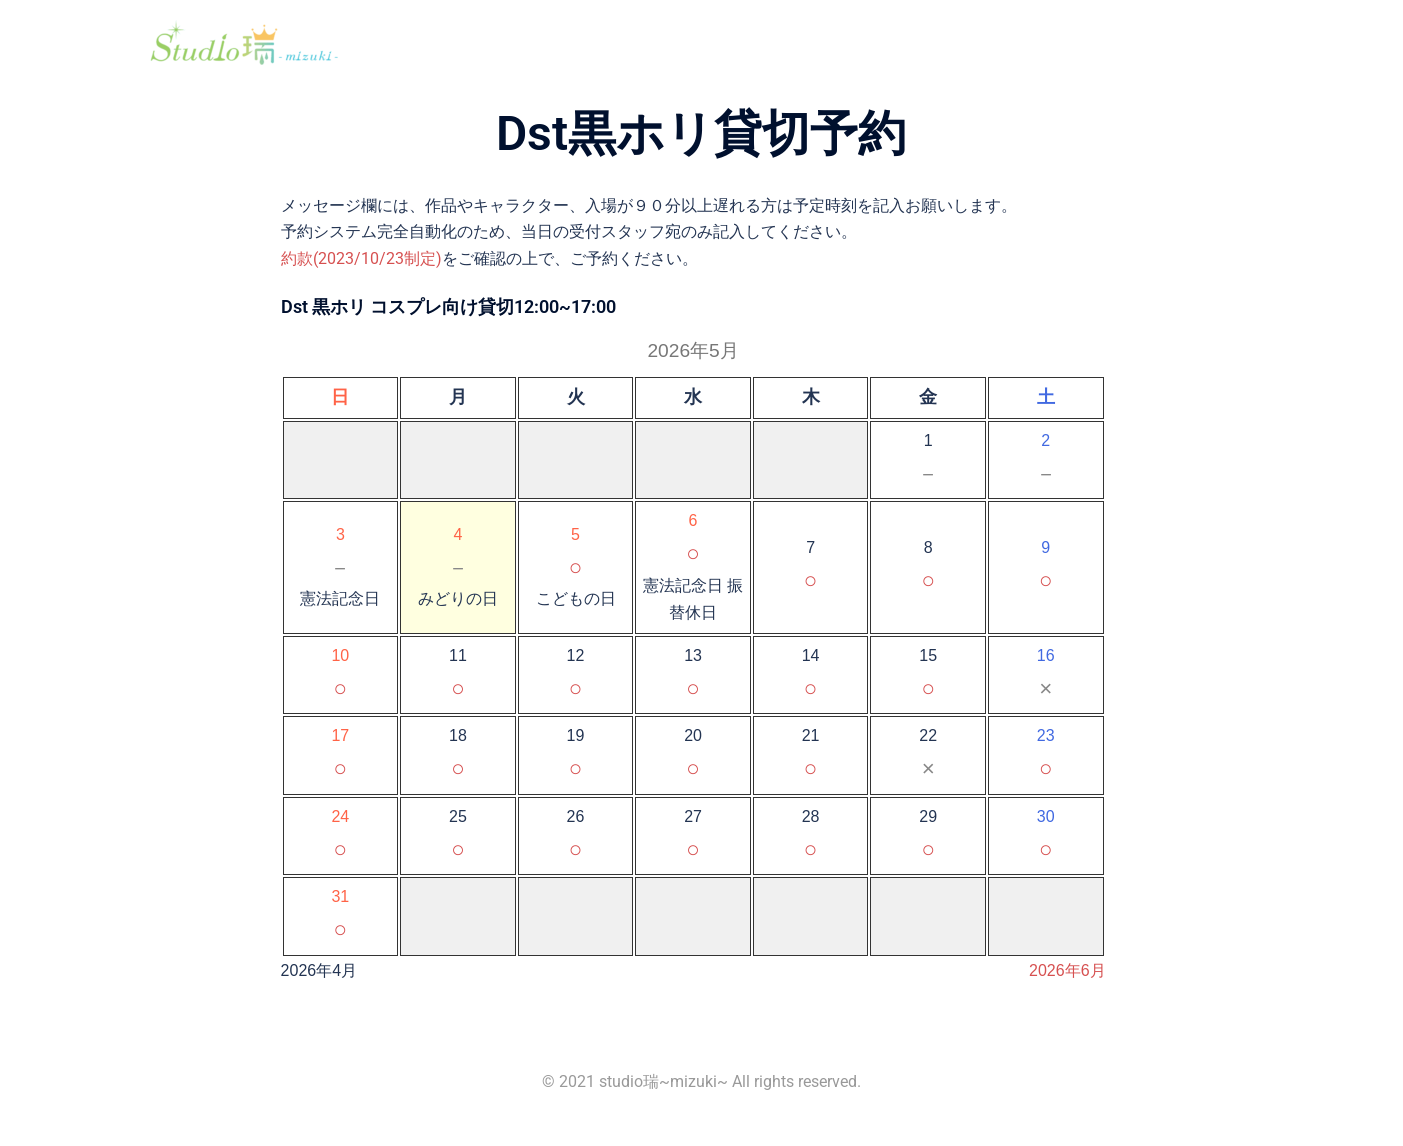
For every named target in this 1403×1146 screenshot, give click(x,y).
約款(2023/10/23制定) (361, 258)
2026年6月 (1067, 970)
